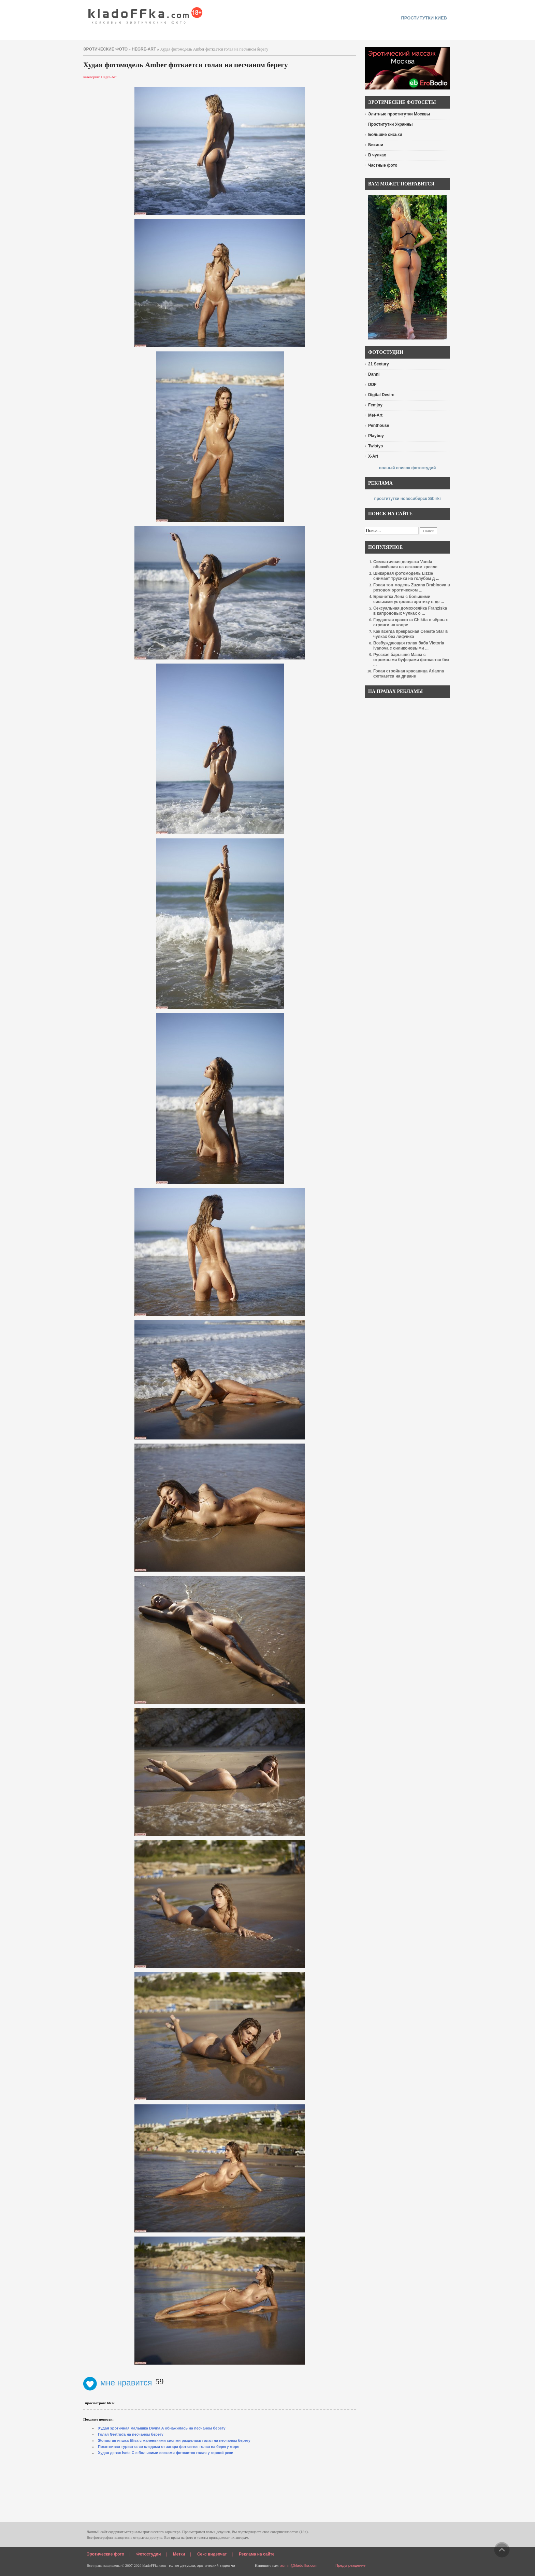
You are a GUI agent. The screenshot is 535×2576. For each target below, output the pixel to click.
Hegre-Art (144, 49)
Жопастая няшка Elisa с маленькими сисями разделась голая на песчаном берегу (174, 2440)
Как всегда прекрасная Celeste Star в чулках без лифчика (410, 634)
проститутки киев (424, 17)
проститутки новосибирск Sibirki (407, 498)
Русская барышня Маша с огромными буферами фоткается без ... (411, 659)
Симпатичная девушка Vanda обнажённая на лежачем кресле (405, 564)
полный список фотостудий (407, 467)
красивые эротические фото (145, 13)
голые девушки (182, 2565)
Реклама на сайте (256, 2554)
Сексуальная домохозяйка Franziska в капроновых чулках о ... (410, 611)
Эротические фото (105, 2554)
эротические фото (105, 49)
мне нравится (117, 2382)
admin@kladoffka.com (298, 2565)
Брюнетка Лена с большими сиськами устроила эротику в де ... (408, 599)
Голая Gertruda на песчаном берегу (130, 2434)
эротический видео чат (217, 2565)
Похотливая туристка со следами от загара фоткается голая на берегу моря (168, 2447)
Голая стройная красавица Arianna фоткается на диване (408, 674)
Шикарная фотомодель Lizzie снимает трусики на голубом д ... (406, 576)
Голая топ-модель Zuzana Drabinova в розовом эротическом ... (411, 588)
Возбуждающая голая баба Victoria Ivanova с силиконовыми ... (408, 646)
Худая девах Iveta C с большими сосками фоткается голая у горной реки (165, 2453)
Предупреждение (350, 2565)
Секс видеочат (212, 2554)
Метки (179, 2554)
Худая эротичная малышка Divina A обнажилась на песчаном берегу (162, 2428)
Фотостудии (148, 2554)
